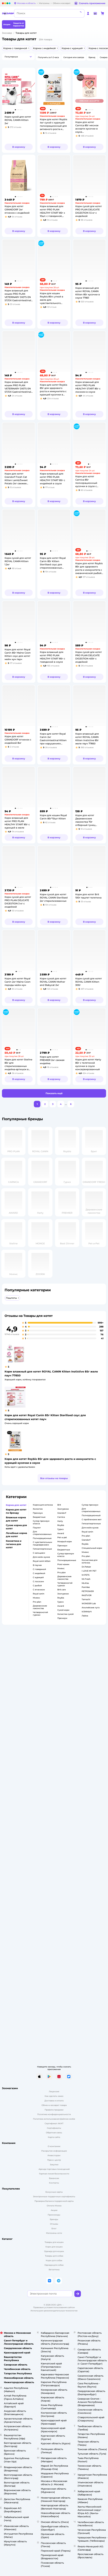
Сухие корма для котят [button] (16, 1527)
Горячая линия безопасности (54, 2173)
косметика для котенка (89, 1561)
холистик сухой (65, 1614)
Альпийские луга (91, 1607)
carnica (61, 1517)
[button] (18, 56)
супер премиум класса (41, 1522)
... (66, 1104)
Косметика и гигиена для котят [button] (13, 1544)
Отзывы (54, 2224)
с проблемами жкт (91, 1519)
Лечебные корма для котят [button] (16, 1535)
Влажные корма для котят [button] (16, 1519)
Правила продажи (54, 2110)
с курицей (38, 1577)
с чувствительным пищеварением (42, 1543)
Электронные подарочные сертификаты (54, 2196)
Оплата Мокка (54, 2205)
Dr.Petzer (86, 1567)
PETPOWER (88, 1591)
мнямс (36, 1598)
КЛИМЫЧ (87, 1611)
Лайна (85, 1615)
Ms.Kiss (85, 1583)
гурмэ (60, 1529)
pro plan (37, 1602)
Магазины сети (54, 2233)
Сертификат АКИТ (54, 2123)
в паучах (37, 1565)
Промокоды (54, 2215)
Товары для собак (54, 2256)
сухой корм (63, 1610)
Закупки (54, 2164)
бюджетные (39, 1517)
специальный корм (92, 1548)
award (60, 1533)
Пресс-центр (54, 2160)
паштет (37, 1527)
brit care (61, 1589)
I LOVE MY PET (89, 1571)
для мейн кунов (90, 1527)
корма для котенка (43, 1505)
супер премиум (90, 1505)
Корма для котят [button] (16, 1505)
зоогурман (63, 1509)
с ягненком (39, 1589)
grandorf (61, 1513)
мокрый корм (64, 1541)
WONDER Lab (89, 1603)
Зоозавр (7, 32)
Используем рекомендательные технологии (54, 2310)
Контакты (54, 2183)
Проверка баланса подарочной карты (54, 2201)
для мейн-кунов (41, 1557)
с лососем (38, 1581)
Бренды (54, 2219)
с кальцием (39, 1553)
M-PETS (85, 1575)
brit (59, 1505)
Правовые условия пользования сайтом (54, 2307)
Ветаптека (54, 2269)
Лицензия (54, 2091)
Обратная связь (54, 2132)
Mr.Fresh (86, 1579)
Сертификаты (54, 2128)
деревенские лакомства (40, 1607)
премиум (38, 1513)
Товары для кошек (54, 2242)
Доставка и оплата (54, 2100)
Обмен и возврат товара (54, 2105)
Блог (54, 2228)
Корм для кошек (54, 2246)
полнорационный (91, 1515)
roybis (60, 1525)
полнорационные (42, 1538)
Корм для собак (54, 2260)
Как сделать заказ (54, 2096)
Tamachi (86, 1599)
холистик (38, 1509)
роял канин (63, 1564)
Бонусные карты (54, 2192)
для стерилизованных (42, 1532)
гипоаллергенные (42, 1549)
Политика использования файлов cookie (54, 2119)
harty (60, 1521)
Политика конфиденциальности (54, 2114)
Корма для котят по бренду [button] (16, 1511)
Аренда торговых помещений (54, 2169)
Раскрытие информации (54, 2151)
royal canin (38, 1593)
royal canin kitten (41, 1561)
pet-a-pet (62, 1537)
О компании (54, 2146)
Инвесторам (54, 2155)
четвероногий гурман (40, 1613)
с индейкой (39, 1573)
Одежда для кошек (54, 2251)
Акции (54, 2210)
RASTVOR (86, 1595)
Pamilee (86, 1587)
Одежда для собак (54, 2265)
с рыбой (37, 1585)
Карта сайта (54, 2137)
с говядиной (39, 1569)
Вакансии (54, 2178)
